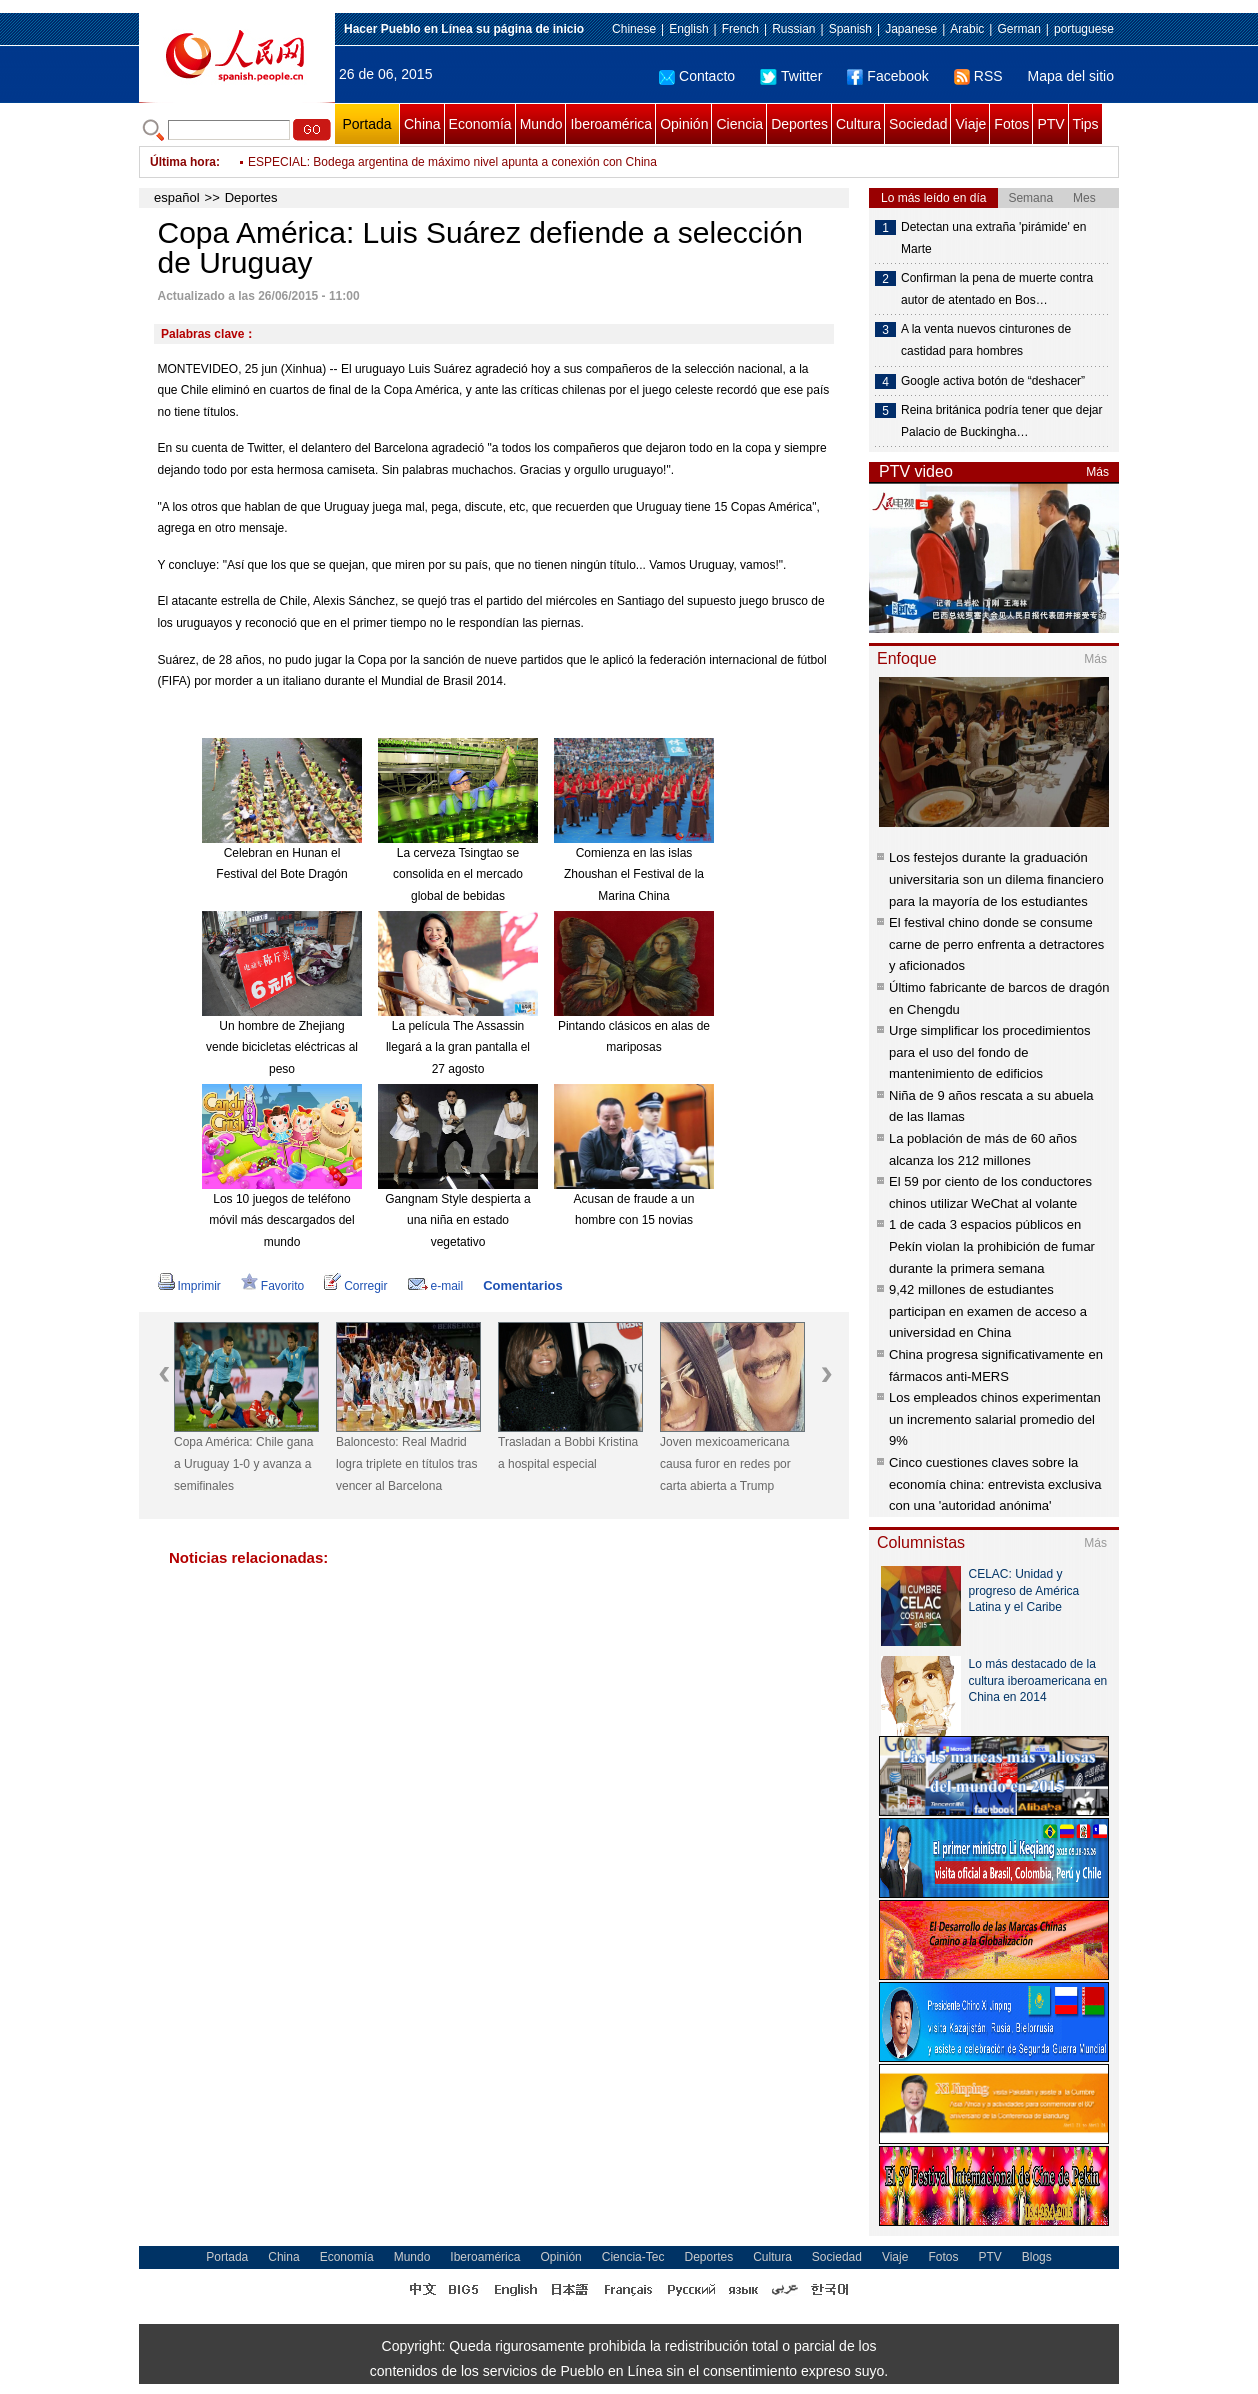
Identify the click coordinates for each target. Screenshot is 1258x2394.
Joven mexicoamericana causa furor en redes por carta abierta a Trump (725, 1463)
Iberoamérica (611, 124)
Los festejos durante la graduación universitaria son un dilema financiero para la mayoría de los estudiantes (996, 879)
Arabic (967, 29)
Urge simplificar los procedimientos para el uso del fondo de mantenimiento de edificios (990, 1052)
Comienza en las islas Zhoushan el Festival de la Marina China (634, 874)
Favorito (272, 1286)
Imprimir (189, 1286)
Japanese (911, 29)
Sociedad (918, 124)
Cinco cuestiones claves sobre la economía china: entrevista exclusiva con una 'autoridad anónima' (995, 1484)
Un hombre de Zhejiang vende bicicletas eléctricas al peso (282, 1047)
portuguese (1084, 29)
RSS (978, 76)
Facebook (887, 76)
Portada (366, 124)
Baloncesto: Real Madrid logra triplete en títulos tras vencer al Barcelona (406, 1463)
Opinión (684, 124)
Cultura (858, 124)
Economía (480, 124)
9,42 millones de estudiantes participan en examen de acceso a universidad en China (988, 1311)
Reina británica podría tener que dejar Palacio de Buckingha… (1001, 421)
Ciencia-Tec (633, 2257)
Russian (793, 29)
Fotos (1011, 124)
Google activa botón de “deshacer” (993, 381)
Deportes (799, 124)
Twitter (791, 76)
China (422, 124)
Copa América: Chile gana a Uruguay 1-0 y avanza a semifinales (243, 1463)
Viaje (970, 124)
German (1018, 29)
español (177, 197)
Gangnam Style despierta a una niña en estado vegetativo (457, 1220)
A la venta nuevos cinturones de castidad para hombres (986, 340)
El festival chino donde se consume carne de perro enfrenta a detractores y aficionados (996, 944)
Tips (1086, 124)
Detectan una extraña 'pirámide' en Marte (993, 238)
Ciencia (739, 124)
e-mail (436, 1286)
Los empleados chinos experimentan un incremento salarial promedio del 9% (995, 1419)
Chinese (634, 29)
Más (1097, 472)
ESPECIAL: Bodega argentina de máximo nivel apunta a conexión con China (452, 162)
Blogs (1037, 2257)
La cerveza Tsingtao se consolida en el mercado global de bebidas (458, 874)
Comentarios (522, 1285)
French (740, 29)
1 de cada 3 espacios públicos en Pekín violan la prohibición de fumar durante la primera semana (992, 1246)
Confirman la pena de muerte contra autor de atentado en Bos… (997, 289)
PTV (1050, 124)
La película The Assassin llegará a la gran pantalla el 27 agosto (458, 1047)
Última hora (183, 162)
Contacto (697, 76)
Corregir (355, 1286)
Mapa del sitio (1071, 76)
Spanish (850, 29)
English (688, 29)
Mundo (541, 124)
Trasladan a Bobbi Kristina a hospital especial (568, 1453)
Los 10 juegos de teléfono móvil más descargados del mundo (281, 1220)
